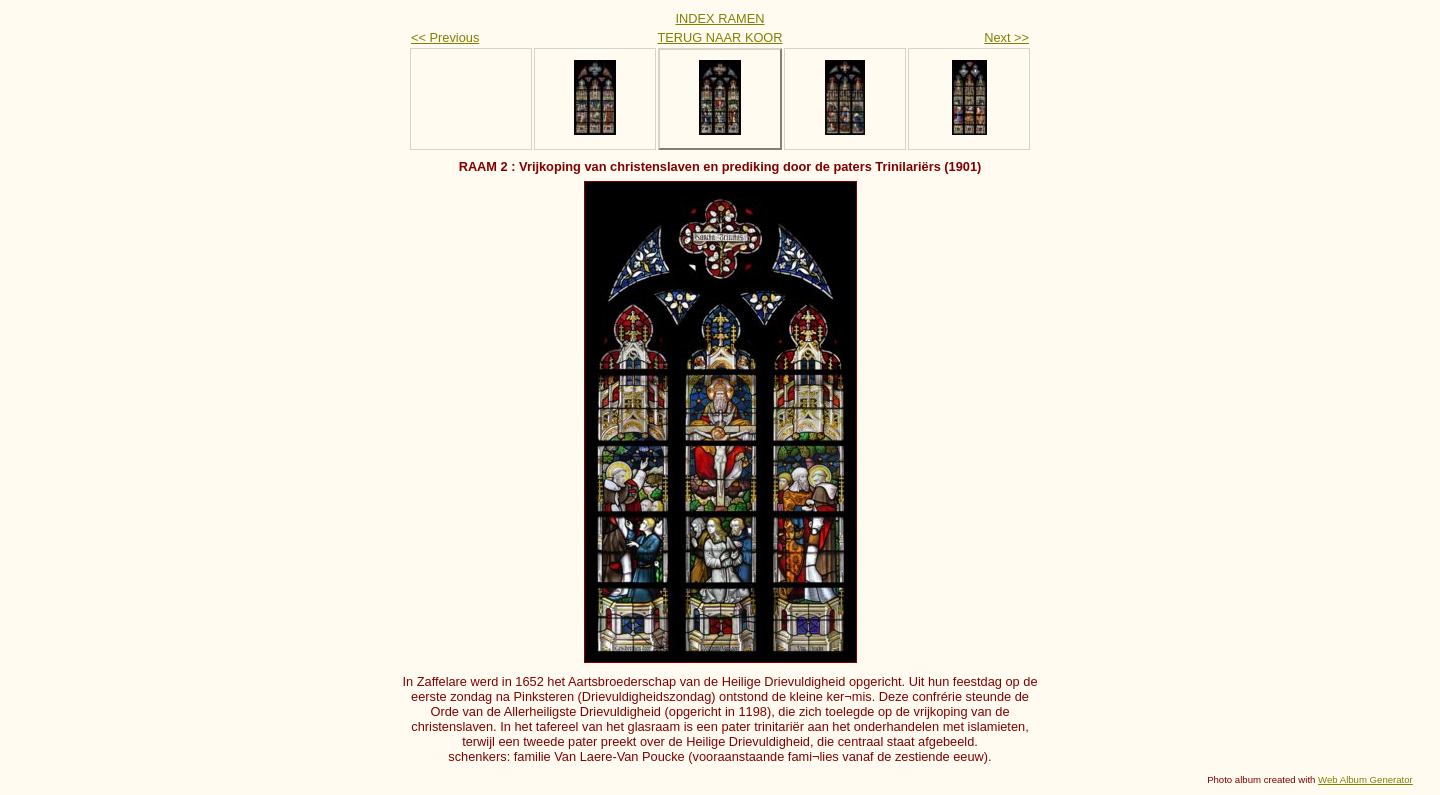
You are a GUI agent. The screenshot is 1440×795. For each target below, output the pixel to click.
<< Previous (445, 37)
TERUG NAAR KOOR (719, 37)
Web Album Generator (1365, 779)
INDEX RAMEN (720, 18)
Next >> (1006, 37)
